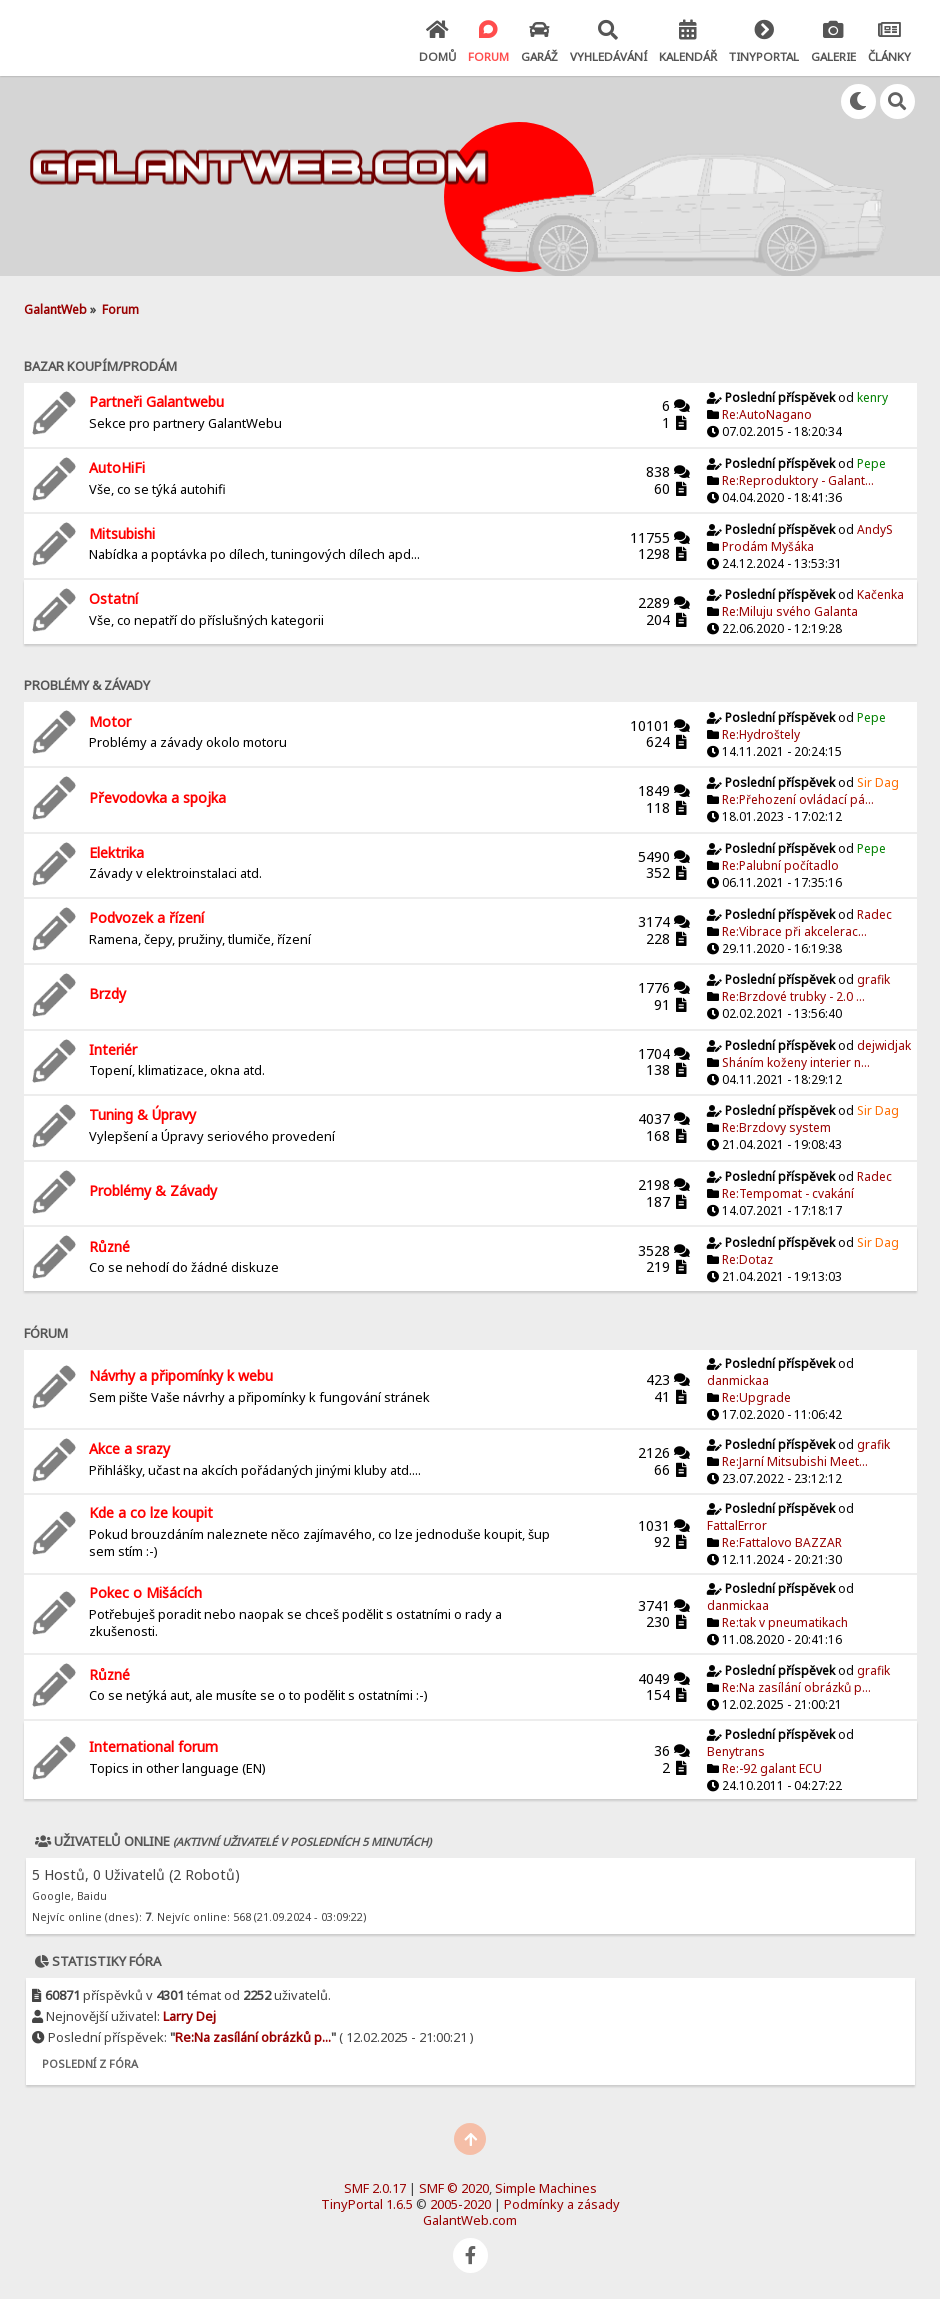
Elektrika (116, 852)
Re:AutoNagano (767, 414)
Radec (874, 914)
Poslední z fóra (90, 2063)
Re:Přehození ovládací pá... (798, 799)
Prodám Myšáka (768, 546)
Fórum (46, 1333)
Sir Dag (878, 782)
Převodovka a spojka (157, 797)
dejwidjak (884, 1045)
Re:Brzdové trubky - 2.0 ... (793, 996)
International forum (153, 1746)
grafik (873, 979)
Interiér (113, 1049)
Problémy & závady (87, 685)
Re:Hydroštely (761, 734)
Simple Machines (546, 2188)
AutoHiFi (117, 467)
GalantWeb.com (470, 2220)
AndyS (875, 529)
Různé (109, 1246)
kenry (872, 397)
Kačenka (880, 594)
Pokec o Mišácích (145, 1592)
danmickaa (738, 1380)
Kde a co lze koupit (151, 1512)
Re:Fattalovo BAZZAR (782, 1542)
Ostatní (113, 598)
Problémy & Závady (153, 1190)
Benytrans (736, 1751)
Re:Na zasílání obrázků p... (796, 1687)
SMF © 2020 (454, 2188)
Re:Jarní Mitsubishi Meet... (795, 1461)
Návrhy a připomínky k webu (181, 1375)
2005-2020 (460, 2204)
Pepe (871, 463)
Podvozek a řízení (146, 917)
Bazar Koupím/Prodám (100, 366)
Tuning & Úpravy (142, 1114)
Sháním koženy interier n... (796, 1062)
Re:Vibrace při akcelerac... (794, 931)
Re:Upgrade (756, 1397)
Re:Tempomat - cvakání (788, 1193)
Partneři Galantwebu (156, 401)
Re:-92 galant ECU (772, 1768)
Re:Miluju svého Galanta (790, 611)
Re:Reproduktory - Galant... (798, 480)
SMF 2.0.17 (375, 2188)
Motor (110, 721)
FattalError (737, 1525)
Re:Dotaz (747, 1259)
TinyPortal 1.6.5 (367, 2204)
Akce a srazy (129, 1448)
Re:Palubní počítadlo (780, 865)
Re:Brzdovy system (776, 1127)
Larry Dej (189, 2016)
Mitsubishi (122, 533)
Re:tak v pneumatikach (785, 1622)
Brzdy (107, 993)
